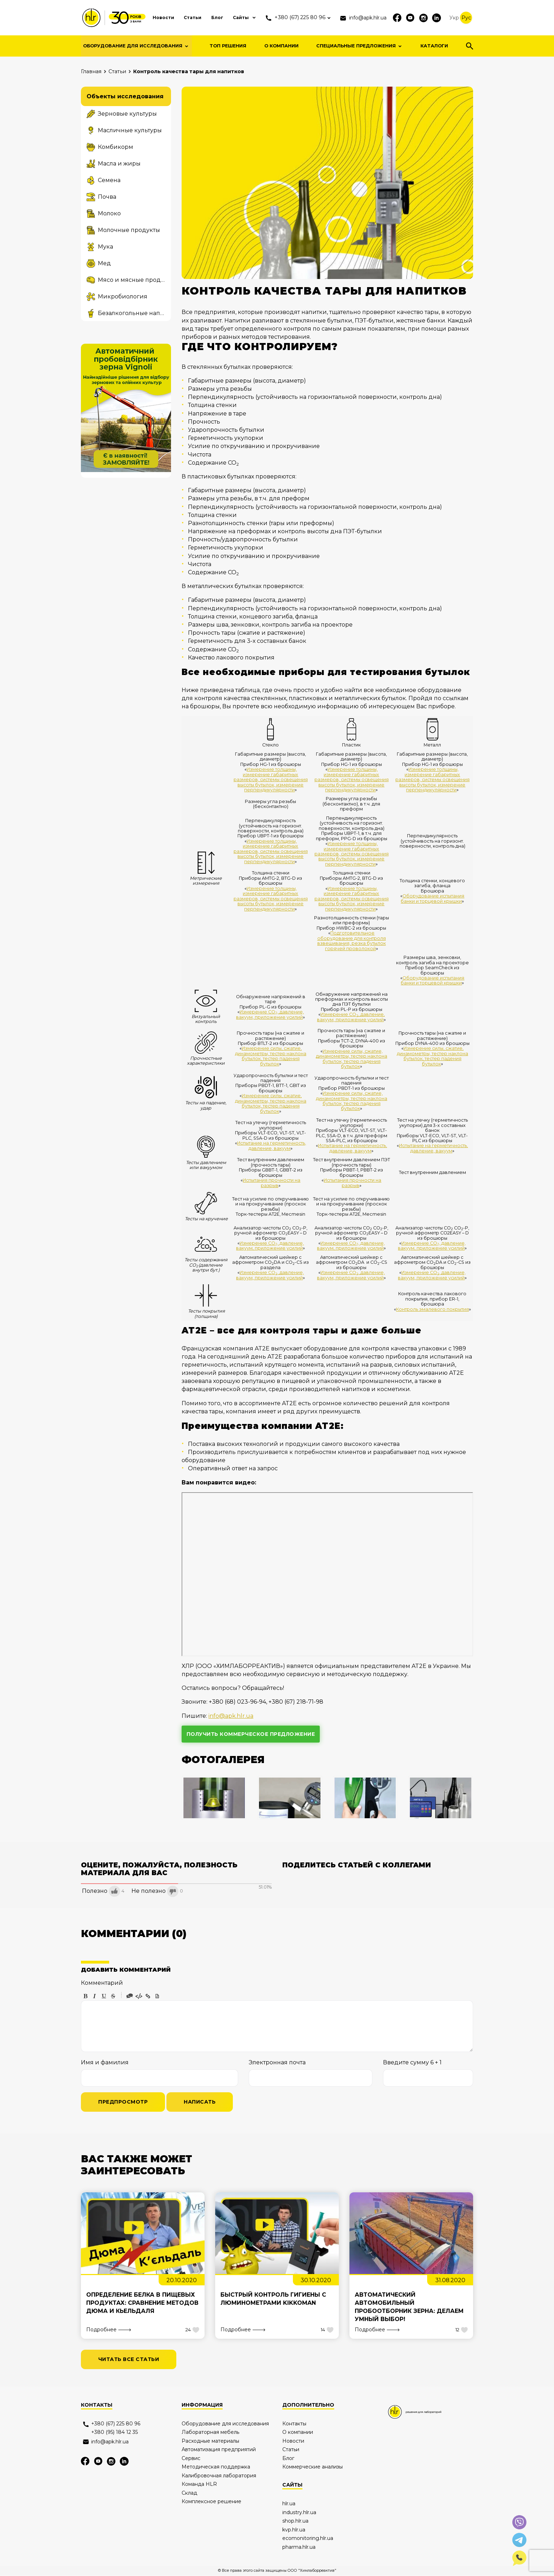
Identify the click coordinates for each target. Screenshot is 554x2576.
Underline (103, 1996)
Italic (94, 1996)
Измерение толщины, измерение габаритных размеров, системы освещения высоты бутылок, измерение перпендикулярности (270, 779)
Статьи (174, 17)
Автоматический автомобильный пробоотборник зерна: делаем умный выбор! (409, 2307)
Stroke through (113, 1996)
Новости (143, 17)
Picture (157, 1996)
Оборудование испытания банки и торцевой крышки (433, 898)
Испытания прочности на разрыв (271, 1182)
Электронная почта (277, 2062)
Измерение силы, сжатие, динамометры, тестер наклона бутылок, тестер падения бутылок (270, 1056)
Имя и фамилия (105, 2062)
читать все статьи (128, 2360)
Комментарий (102, 1983)
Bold (85, 1996)
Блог (200, 17)
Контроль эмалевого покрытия (432, 1309)
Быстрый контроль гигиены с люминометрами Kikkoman (273, 2299)
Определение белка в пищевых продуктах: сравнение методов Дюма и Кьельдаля (143, 2303)
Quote (129, 1996)
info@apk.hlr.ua (230, 1716)
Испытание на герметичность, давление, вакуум (271, 1145)
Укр (454, 17)
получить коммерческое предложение (251, 1734)
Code (138, 1996)
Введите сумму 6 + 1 (412, 2062)
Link (148, 1996)
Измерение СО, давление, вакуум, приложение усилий (270, 1014)
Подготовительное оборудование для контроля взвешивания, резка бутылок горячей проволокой (351, 940)
